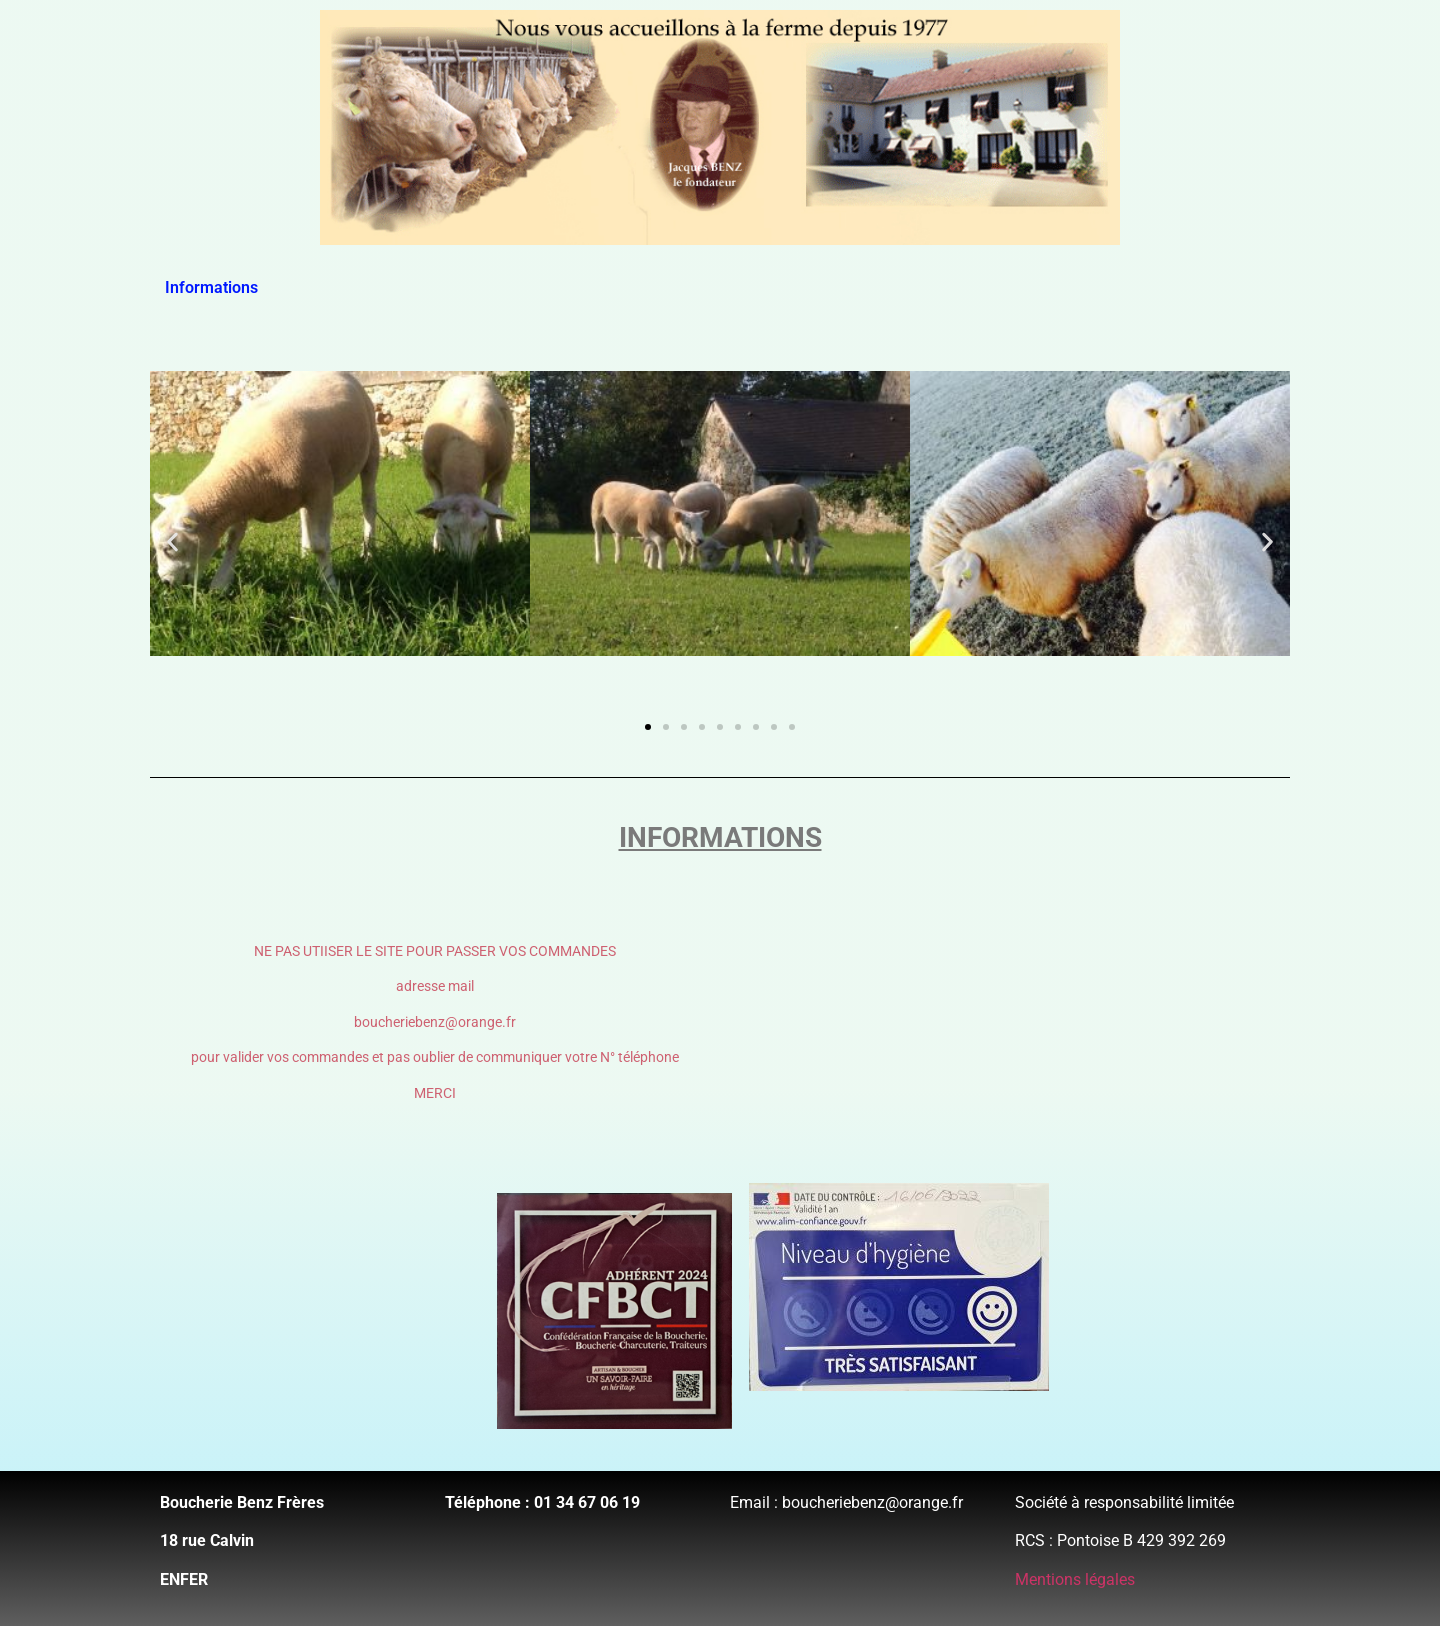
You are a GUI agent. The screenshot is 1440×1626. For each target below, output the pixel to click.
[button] (172, 541)
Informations (211, 287)
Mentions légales (1075, 1579)
